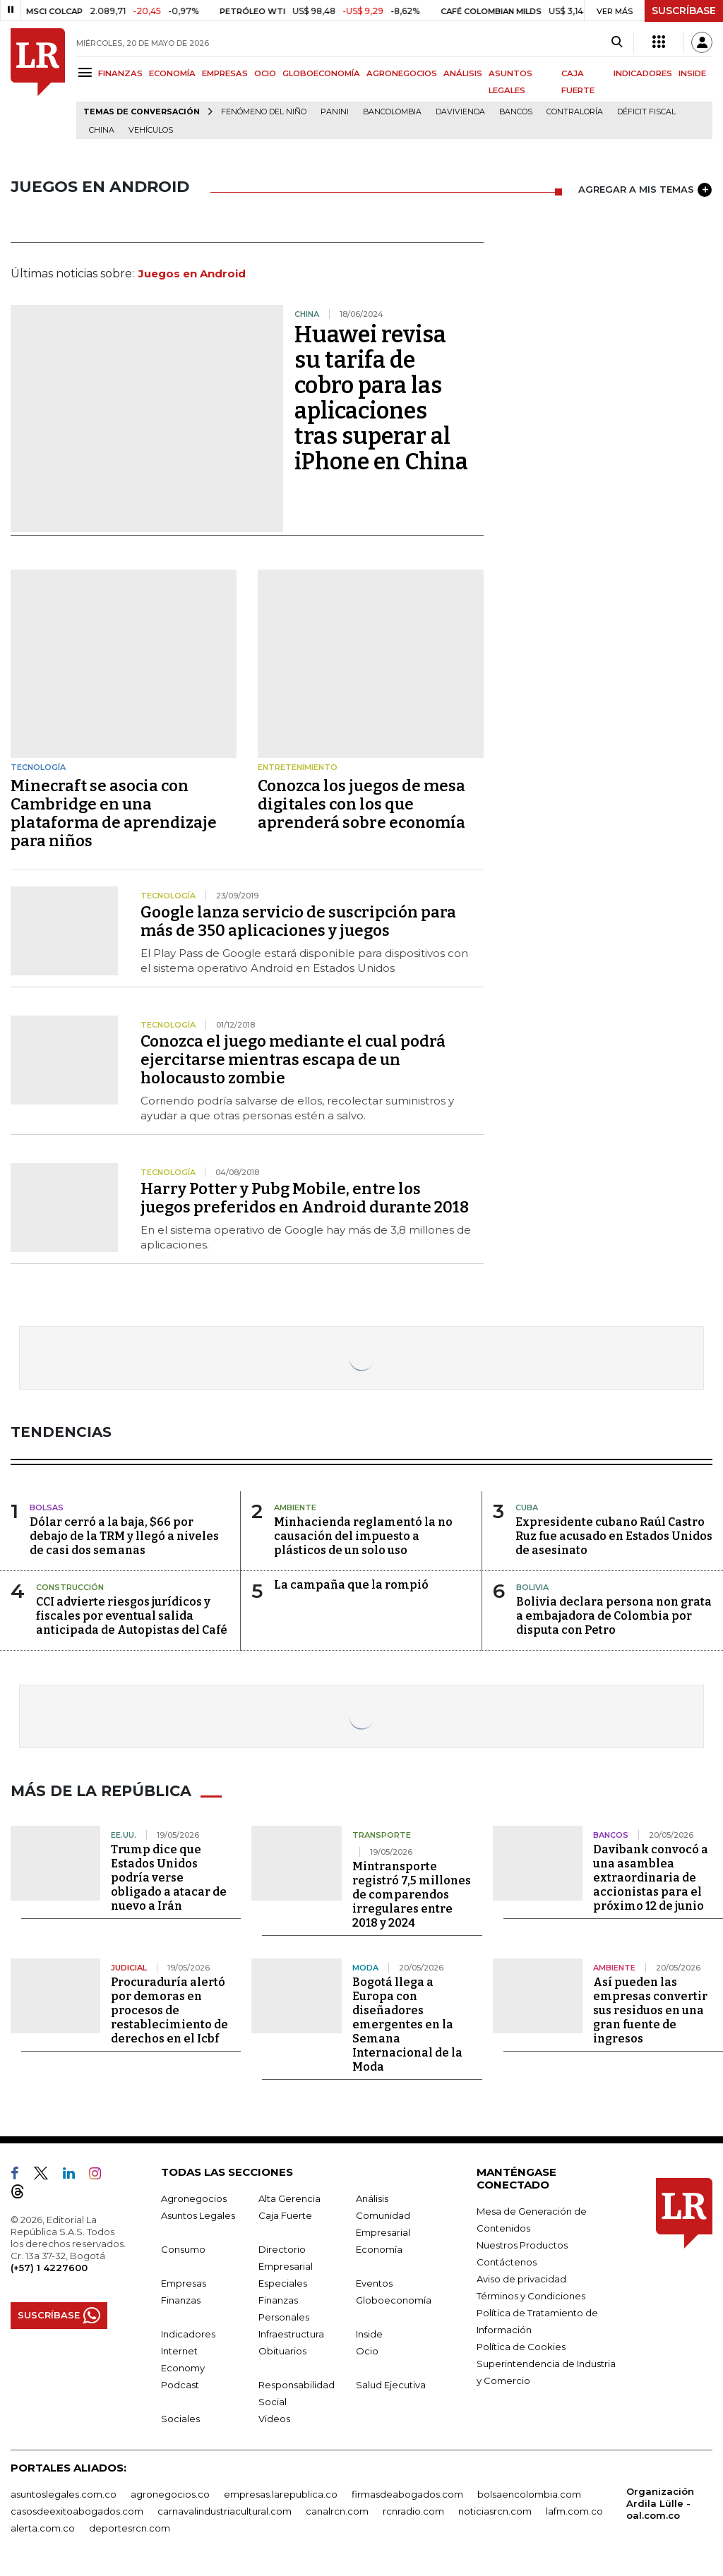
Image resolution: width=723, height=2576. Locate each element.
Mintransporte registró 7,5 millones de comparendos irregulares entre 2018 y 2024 (411, 1894)
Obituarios (282, 2350)
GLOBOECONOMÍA (321, 73)
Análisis (372, 2197)
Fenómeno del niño (263, 111)
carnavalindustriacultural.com (224, 2510)
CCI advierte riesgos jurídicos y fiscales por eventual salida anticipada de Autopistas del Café (131, 1616)
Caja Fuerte (285, 2214)
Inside (369, 2333)
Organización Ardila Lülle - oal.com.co (660, 2502)
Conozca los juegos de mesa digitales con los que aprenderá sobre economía (361, 804)
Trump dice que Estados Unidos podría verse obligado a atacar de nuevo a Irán (169, 1877)
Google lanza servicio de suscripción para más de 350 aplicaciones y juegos (298, 921)
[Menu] (87, 72)
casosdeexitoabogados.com (77, 2510)
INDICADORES (643, 73)
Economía (379, 2248)
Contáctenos (507, 2261)
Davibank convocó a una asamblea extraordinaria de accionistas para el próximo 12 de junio (650, 1877)
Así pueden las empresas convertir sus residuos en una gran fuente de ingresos (650, 2010)
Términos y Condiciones (531, 2295)
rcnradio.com (413, 2510)
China (101, 130)
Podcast (180, 2384)
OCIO (265, 73)
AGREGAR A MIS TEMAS (645, 190)
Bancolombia (392, 111)
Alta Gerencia (289, 2197)
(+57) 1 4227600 (49, 2267)
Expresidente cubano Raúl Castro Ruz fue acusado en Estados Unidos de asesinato (613, 1536)
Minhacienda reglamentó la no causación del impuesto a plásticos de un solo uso (363, 1536)
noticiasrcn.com (495, 2510)
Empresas (183, 2282)
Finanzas (181, 2299)
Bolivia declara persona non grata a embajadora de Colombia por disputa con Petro (614, 1616)
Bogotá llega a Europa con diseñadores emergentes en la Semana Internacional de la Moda (407, 2024)
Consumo (183, 2248)
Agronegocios (194, 2197)
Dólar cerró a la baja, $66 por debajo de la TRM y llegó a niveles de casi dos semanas (124, 1536)
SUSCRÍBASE (684, 10)
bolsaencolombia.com (529, 2493)
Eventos (374, 2282)
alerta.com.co (43, 2527)
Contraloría (574, 111)
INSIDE (692, 73)
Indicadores (188, 2333)
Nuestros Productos (522, 2244)
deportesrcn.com (129, 2527)
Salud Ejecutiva (391, 2384)
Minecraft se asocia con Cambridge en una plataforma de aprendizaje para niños (114, 813)
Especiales (282, 2282)
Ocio (367, 2350)
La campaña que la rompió (351, 1584)
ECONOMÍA (172, 73)
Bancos (515, 111)
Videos (274, 2418)
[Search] (616, 42)
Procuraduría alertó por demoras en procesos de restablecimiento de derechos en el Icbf (169, 2010)
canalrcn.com (337, 2510)
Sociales (180, 2418)
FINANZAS (120, 73)
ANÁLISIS (462, 73)
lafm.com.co (574, 2510)
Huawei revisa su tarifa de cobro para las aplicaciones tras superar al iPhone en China (381, 398)
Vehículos (151, 130)
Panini (335, 111)
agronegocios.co (170, 2493)
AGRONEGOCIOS (401, 73)
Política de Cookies (521, 2346)
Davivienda (460, 111)
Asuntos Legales (198, 2214)
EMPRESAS (225, 73)
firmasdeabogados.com (407, 2493)
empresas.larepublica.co (280, 2493)
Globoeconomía (393, 2299)
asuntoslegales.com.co (63, 2493)
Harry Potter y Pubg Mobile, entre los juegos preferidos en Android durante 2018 (305, 1198)
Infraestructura (291, 2333)
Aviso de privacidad (521, 2278)
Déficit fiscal (646, 111)
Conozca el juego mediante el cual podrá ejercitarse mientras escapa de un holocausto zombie (293, 1060)
